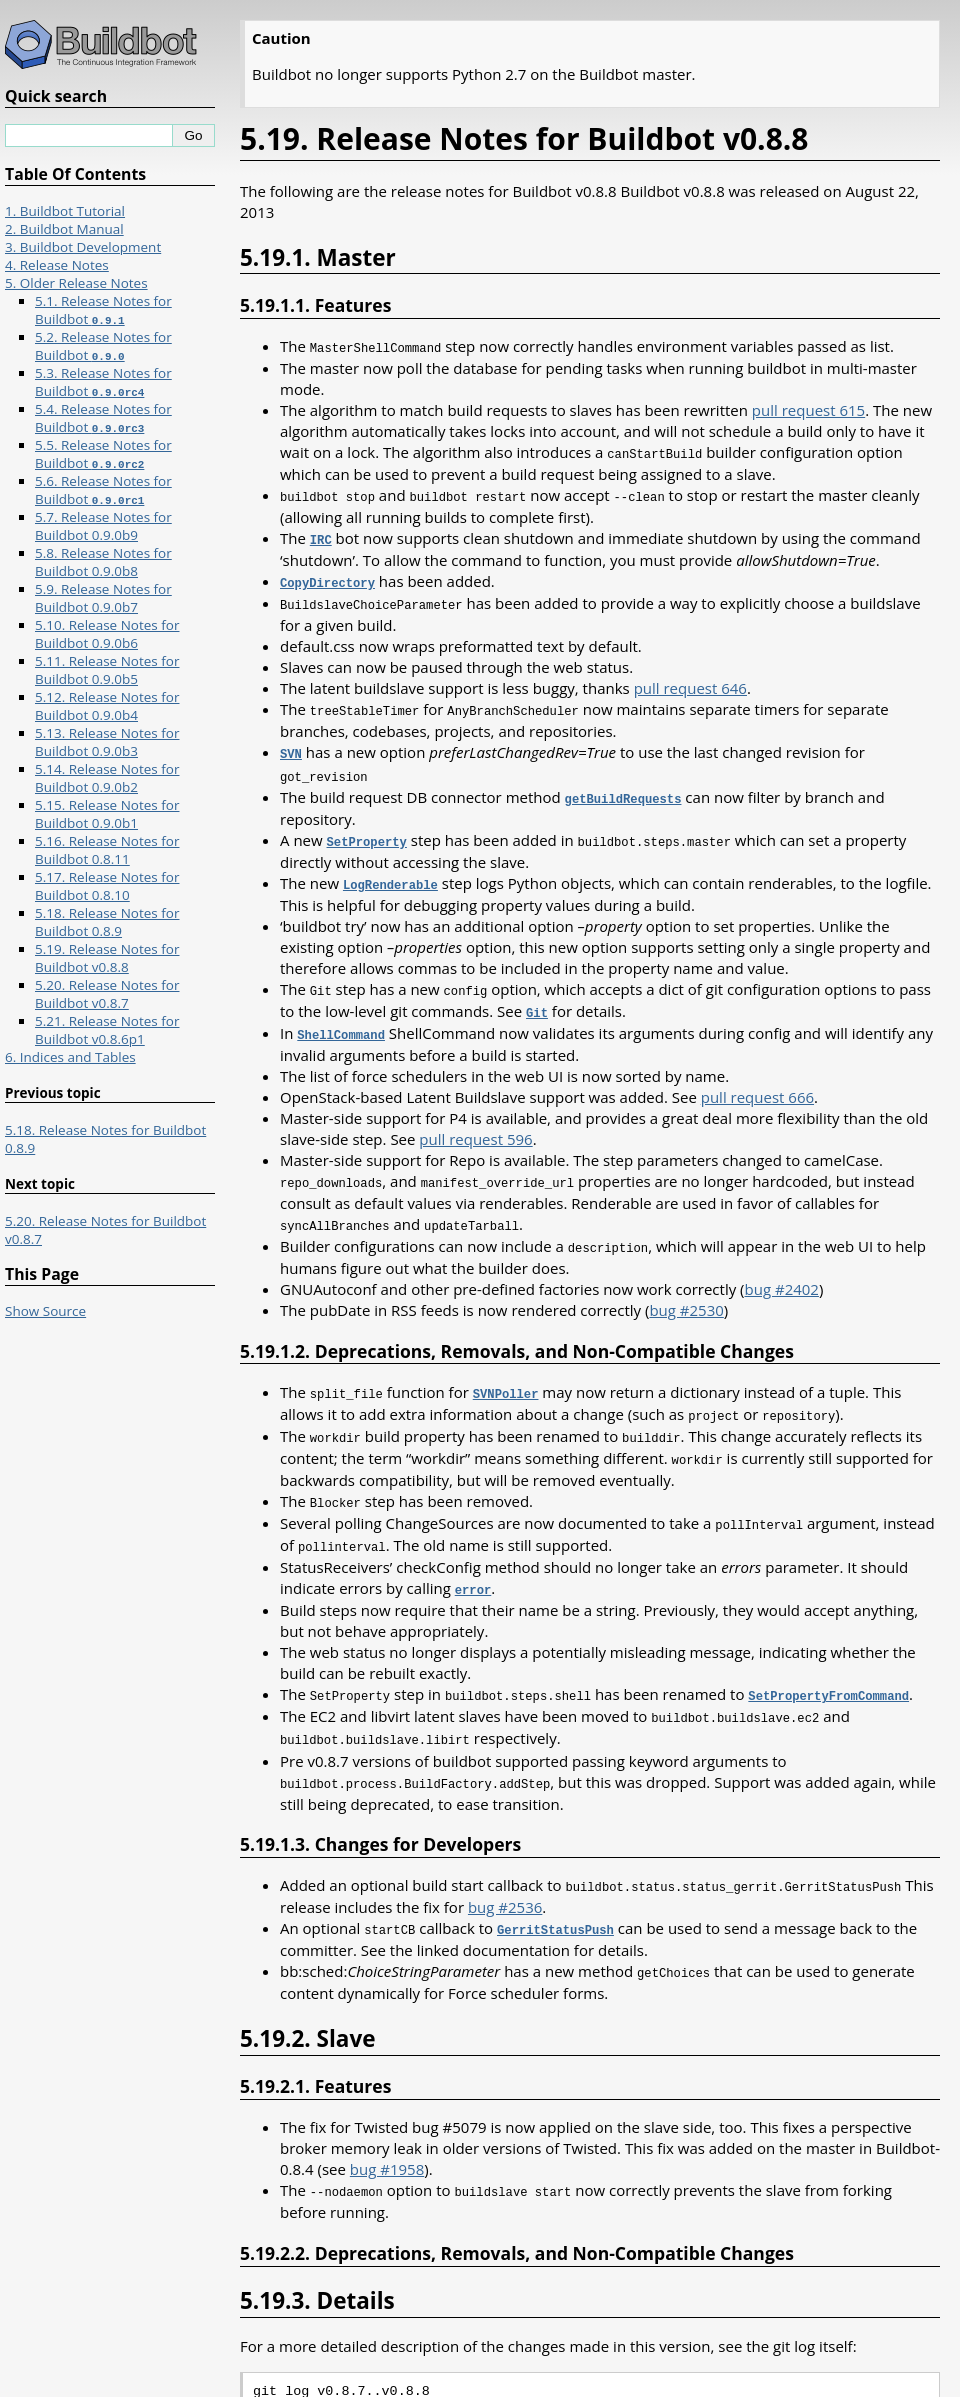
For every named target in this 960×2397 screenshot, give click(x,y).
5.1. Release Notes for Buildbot (103, 310)
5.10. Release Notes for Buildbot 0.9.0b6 (107, 634)
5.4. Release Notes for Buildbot (103, 418)
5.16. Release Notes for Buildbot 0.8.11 (107, 850)
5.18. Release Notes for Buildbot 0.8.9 (107, 922)
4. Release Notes (57, 265)
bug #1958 (387, 2134)
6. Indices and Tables (70, 1057)
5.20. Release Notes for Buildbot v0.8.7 (107, 994)
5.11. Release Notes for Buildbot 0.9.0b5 (107, 670)
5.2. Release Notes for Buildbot (103, 346)
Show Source (45, 1311)
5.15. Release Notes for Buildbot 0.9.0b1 (107, 814)
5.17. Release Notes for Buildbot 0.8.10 (107, 886)
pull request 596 (475, 1123)
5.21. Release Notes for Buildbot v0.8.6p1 (107, 1030)
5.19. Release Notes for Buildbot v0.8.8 (107, 958)
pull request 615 (808, 409)
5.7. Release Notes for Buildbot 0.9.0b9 (103, 526)
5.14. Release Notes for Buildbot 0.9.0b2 (107, 778)
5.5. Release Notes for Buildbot (103, 454)
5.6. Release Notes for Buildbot (103, 490)
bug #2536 (505, 1874)
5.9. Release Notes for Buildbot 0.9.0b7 (103, 598)
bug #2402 (782, 1270)
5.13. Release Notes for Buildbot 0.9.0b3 (107, 742)
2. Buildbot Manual (64, 229)
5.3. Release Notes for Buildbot (103, 382)
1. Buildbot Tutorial (65, 211)
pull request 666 (757, 1081)
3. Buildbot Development (83, 247)
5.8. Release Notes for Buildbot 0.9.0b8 (103, 562)
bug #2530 (686, 1291)
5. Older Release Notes (76, 283)
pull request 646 (690, 682)
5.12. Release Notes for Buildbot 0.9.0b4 (107, 706)
